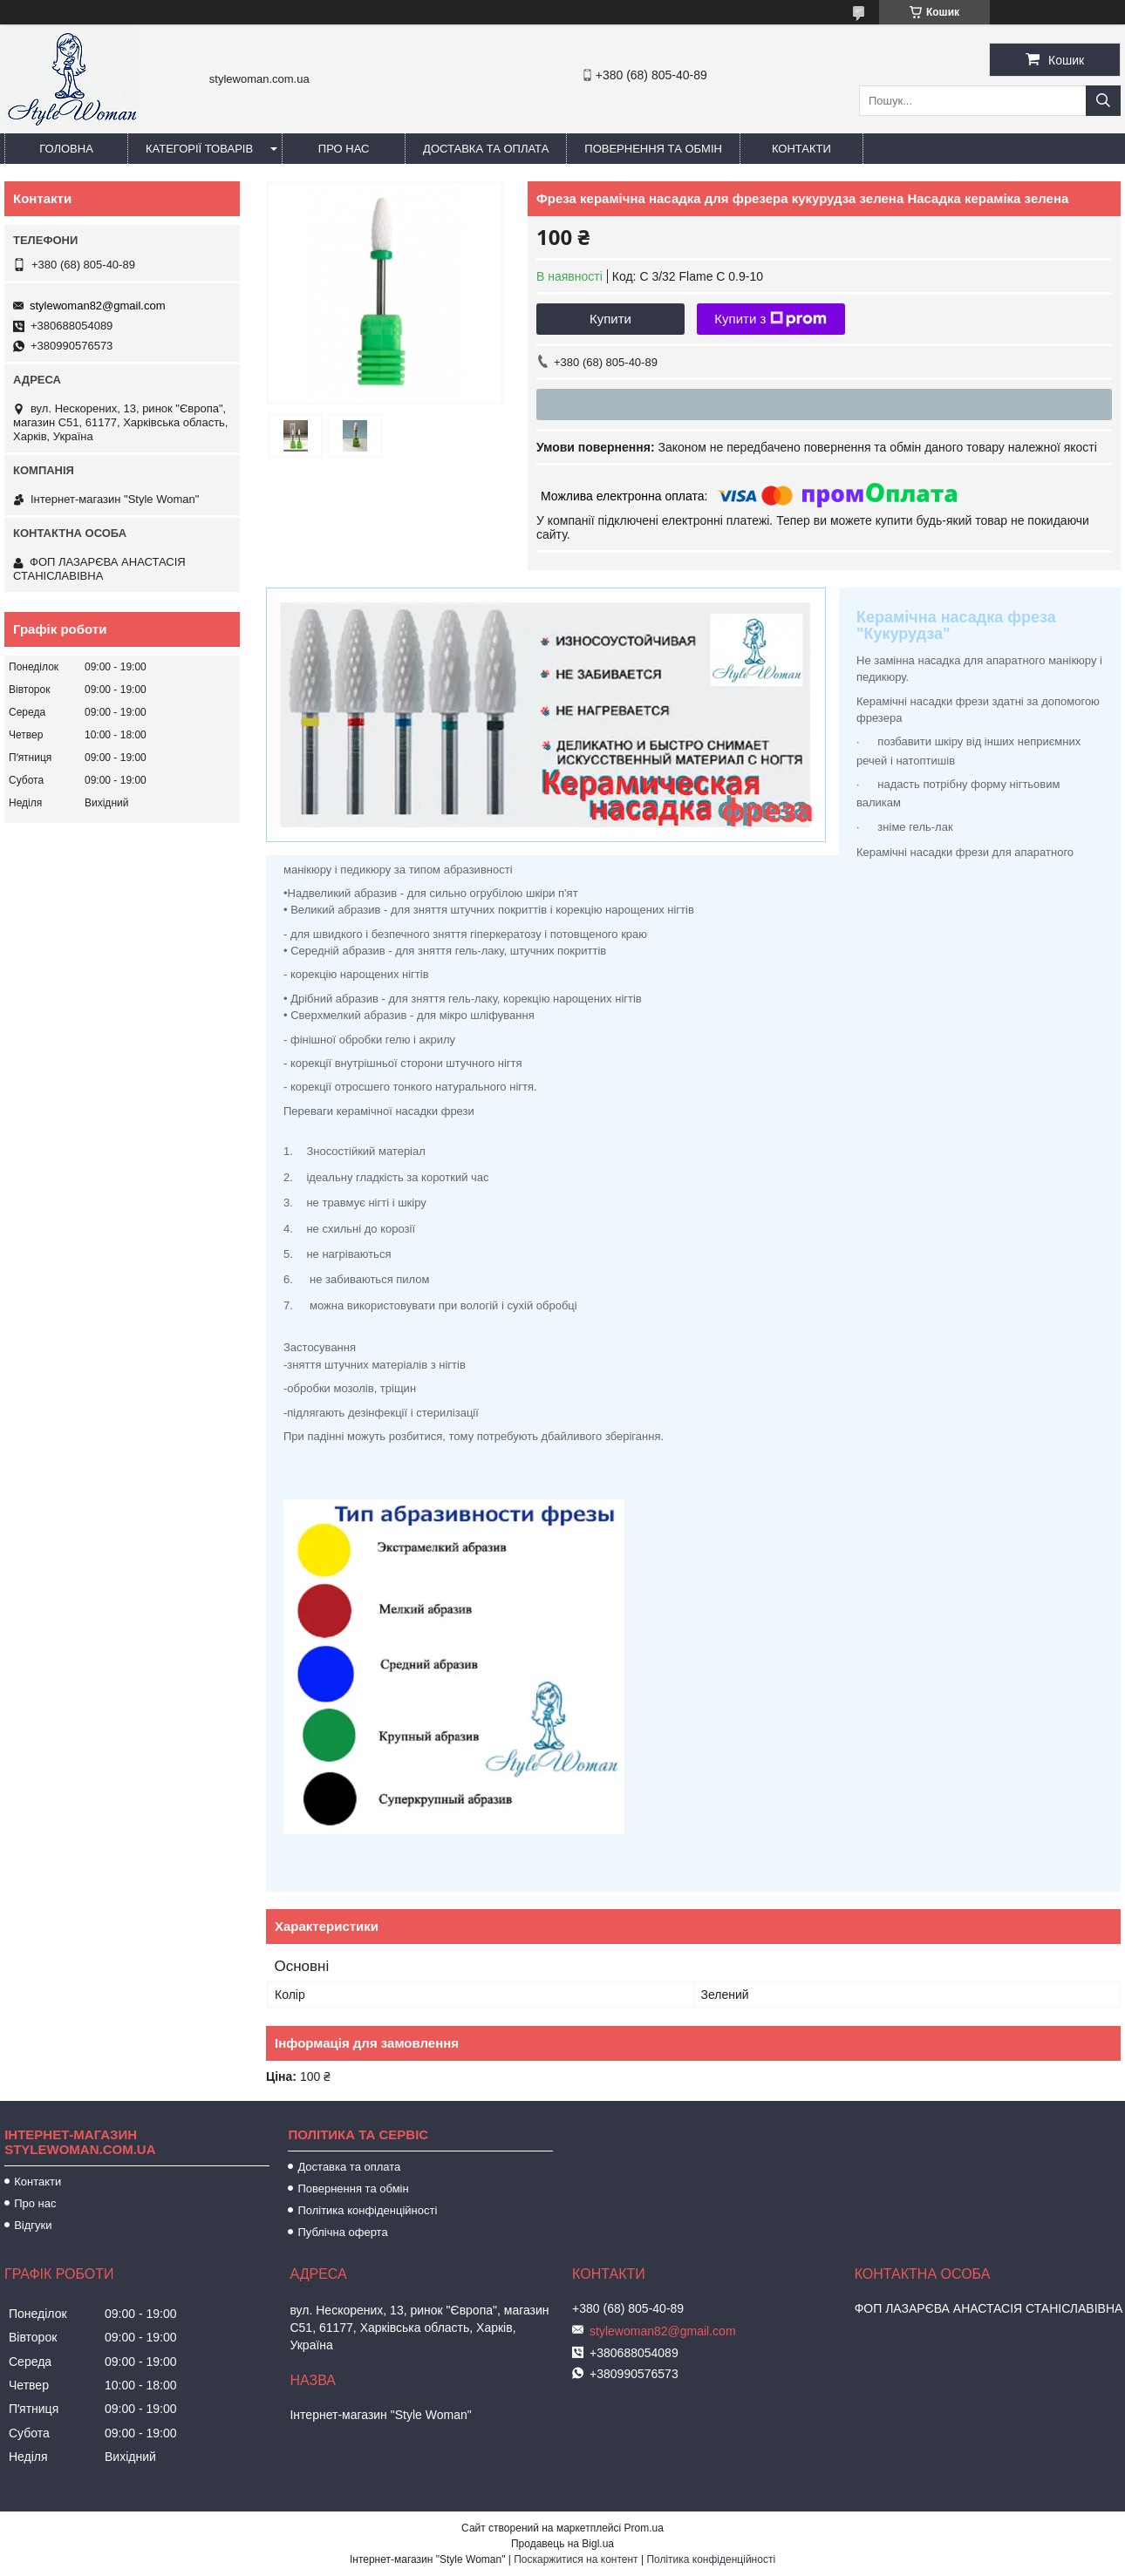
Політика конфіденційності (367, 2210)
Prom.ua (644, 2528)
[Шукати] (1103, 100)
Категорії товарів (199, 148)
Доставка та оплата (486, 148)
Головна (66, 148)
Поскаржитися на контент (576, 2559)
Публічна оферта (342, 2232)
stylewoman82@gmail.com (98, 305)
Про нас (344, 148)
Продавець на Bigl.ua (562, 2544)
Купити (610, 318)
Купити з (770, 319)
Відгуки (32, 2225)
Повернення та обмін (653, 148)
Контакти (801, 148)
